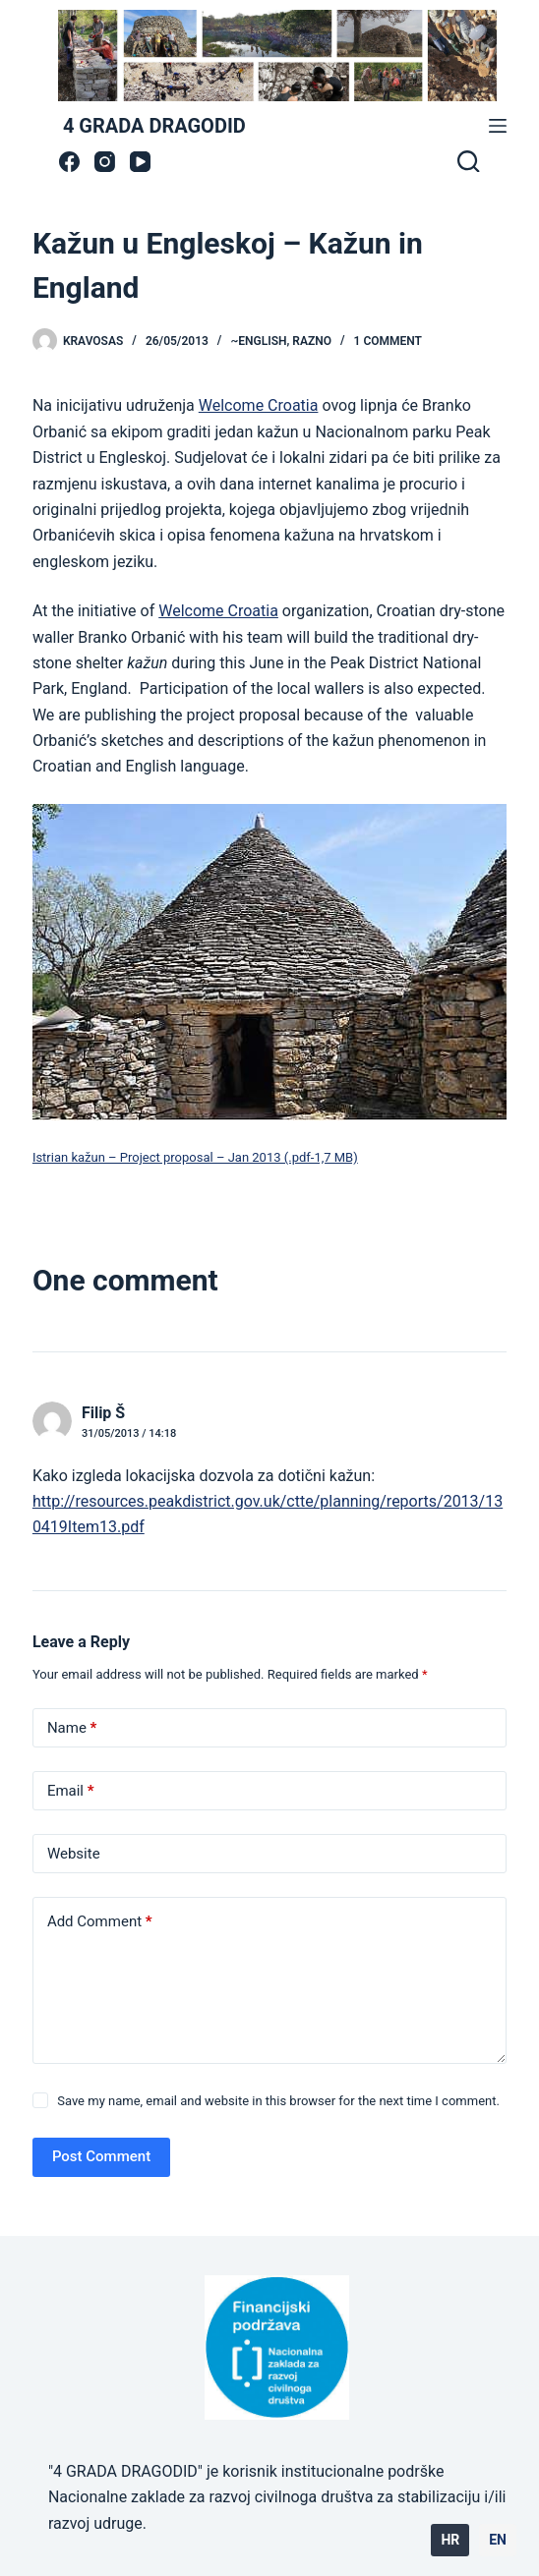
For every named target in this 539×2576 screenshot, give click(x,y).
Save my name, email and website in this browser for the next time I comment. (278, 2100)
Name (72, 1728)
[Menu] (498, 126)
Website (73, 1853)
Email (70, 1791)
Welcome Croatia (259, 405)
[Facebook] (69, 161)
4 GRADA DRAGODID (154, 126)
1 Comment (388, 341)
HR (450, 2539)
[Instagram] (104, 161)
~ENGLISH (258, 341)
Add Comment (99, 1922)
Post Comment (101, 2156)
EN (498, 2539)
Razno (311, 341)
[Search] (468, 161)
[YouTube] (140, 161)
